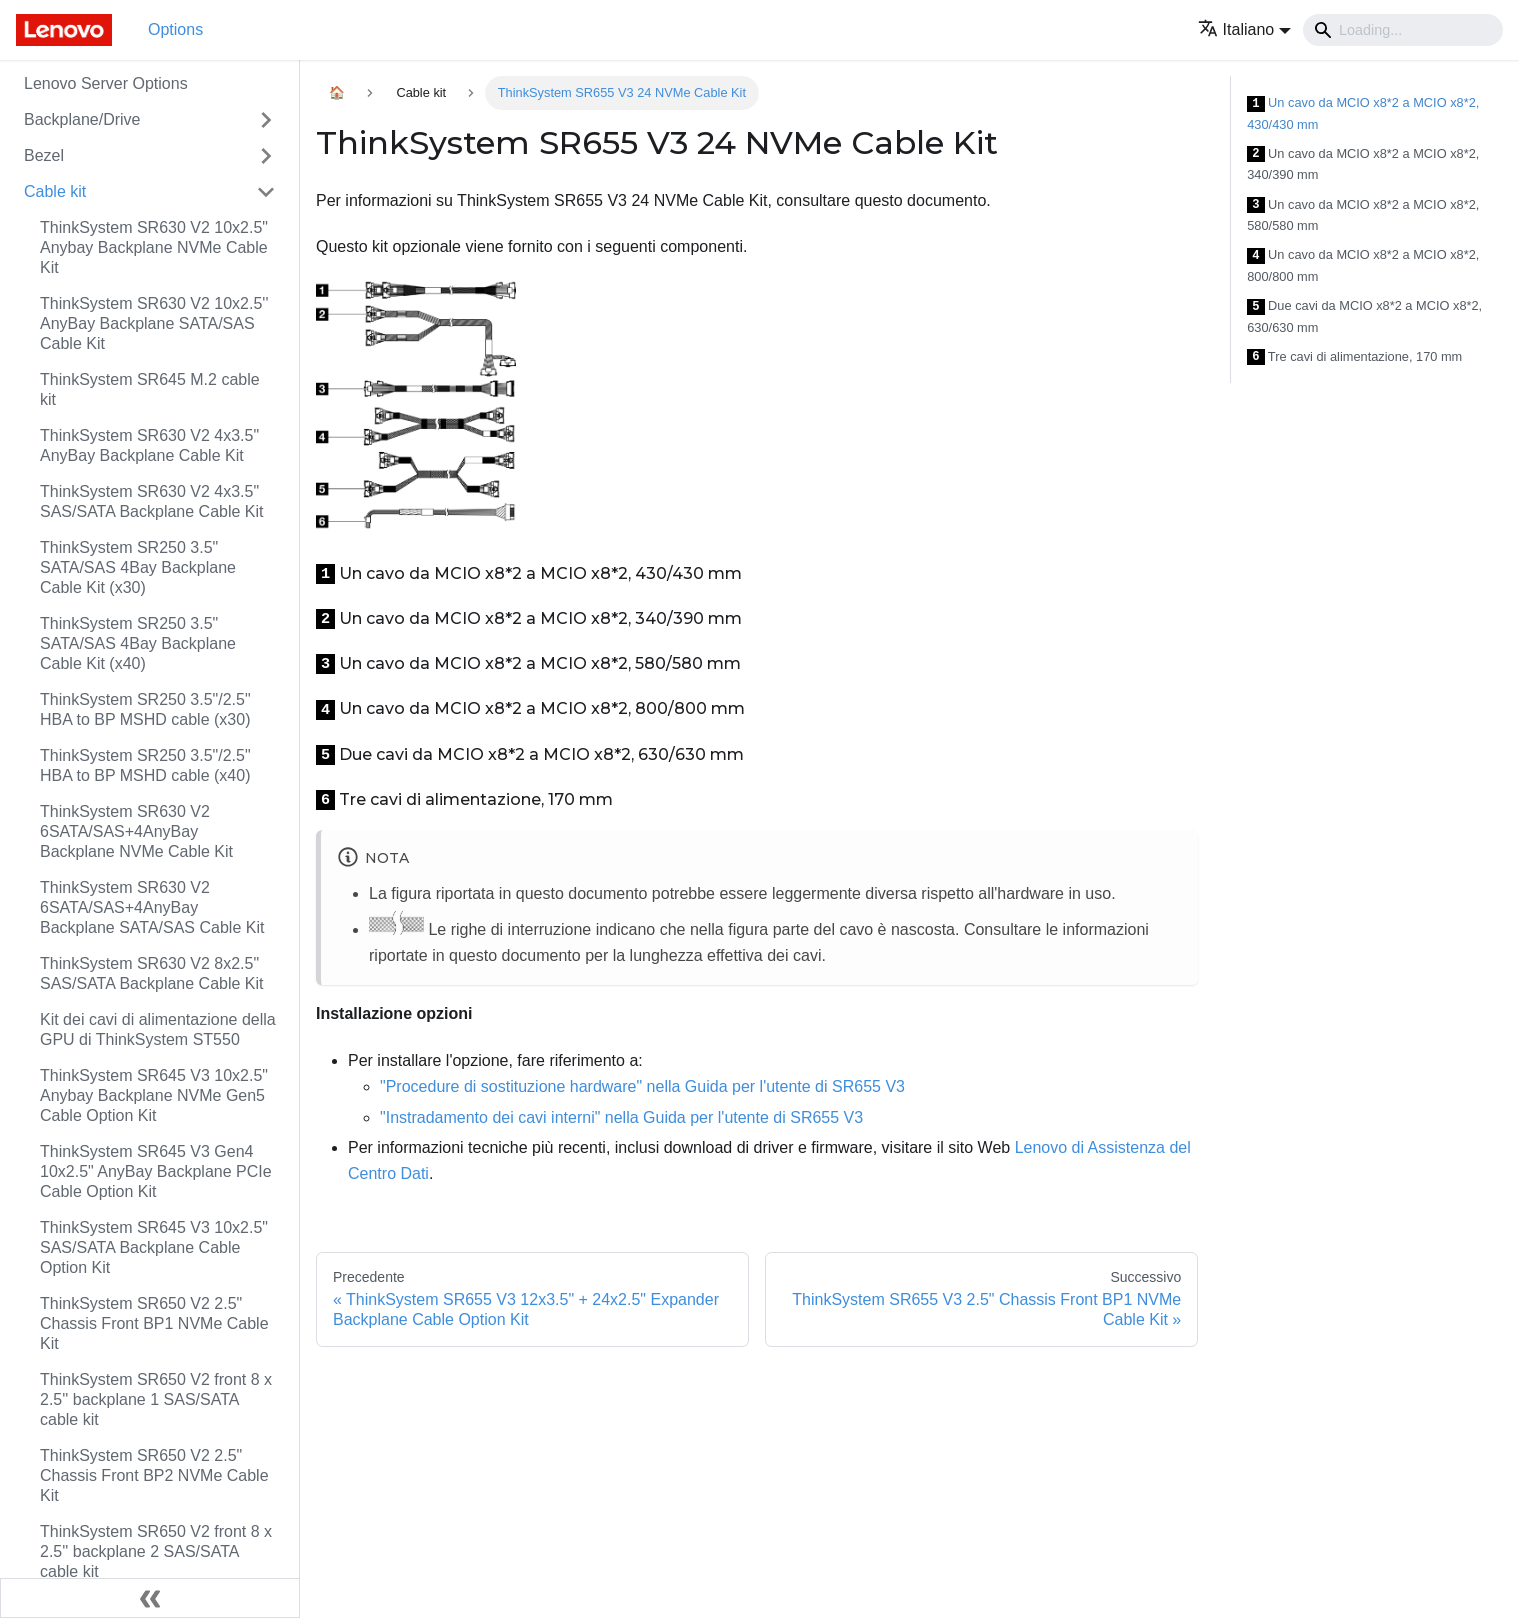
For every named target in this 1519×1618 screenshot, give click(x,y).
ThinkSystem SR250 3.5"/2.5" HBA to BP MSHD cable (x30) (145, 709)
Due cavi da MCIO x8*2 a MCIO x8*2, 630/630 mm (1364, 316)
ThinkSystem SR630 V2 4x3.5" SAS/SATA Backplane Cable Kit (152, 501)
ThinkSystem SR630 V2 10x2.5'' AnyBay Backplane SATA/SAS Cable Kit (154, 323)
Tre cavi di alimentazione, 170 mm (1354, 357)
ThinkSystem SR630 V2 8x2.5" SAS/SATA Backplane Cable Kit (152, 973)
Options (175, 29)
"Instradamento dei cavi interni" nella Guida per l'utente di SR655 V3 (621, 1117)
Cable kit (55, 191)
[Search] (1403, 30)
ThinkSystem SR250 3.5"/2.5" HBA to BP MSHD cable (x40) (145, 765)
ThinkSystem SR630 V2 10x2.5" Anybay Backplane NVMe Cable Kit (154, 247)
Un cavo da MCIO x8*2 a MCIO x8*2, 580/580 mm (1363, 215)
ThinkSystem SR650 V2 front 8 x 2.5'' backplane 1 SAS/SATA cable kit (156, 1399)
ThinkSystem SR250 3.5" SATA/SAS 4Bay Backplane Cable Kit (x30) (138, 567)
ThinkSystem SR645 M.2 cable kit (150, 389)
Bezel (44, 155)
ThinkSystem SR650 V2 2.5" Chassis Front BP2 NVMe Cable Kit (154, 1475)
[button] (1244, 29)
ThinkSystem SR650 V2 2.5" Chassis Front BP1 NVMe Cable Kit (154, 1323)
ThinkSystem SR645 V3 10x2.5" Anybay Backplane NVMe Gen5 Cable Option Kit (154, 1095)
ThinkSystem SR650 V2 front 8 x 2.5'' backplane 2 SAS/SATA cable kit (156, 1551)
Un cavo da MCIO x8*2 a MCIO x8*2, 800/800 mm (1363, 265)
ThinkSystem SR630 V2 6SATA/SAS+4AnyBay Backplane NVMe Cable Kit (136, 831)
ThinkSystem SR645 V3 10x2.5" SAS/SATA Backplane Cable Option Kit (154, 1247)
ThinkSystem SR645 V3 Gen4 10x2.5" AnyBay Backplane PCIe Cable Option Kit (156, 1171)
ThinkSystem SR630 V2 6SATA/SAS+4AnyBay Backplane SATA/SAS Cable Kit (152, 907)
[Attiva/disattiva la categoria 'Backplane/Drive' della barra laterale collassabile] (266, 120)
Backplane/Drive (82, 119)
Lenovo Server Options (106, 83)
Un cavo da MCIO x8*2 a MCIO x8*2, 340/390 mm (1363, 164)
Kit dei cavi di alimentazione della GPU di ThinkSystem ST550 (158, 1029)
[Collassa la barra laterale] (150, 1598)
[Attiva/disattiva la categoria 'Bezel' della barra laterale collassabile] (266, 156)
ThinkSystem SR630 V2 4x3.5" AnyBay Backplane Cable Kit (149, 445)
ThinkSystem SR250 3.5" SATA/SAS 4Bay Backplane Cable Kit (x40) (138, 643)
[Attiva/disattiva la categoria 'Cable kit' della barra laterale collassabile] (266, 192)
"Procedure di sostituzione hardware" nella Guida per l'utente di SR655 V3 (642, 1086)
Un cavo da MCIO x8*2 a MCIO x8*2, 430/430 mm (1363, 113)
